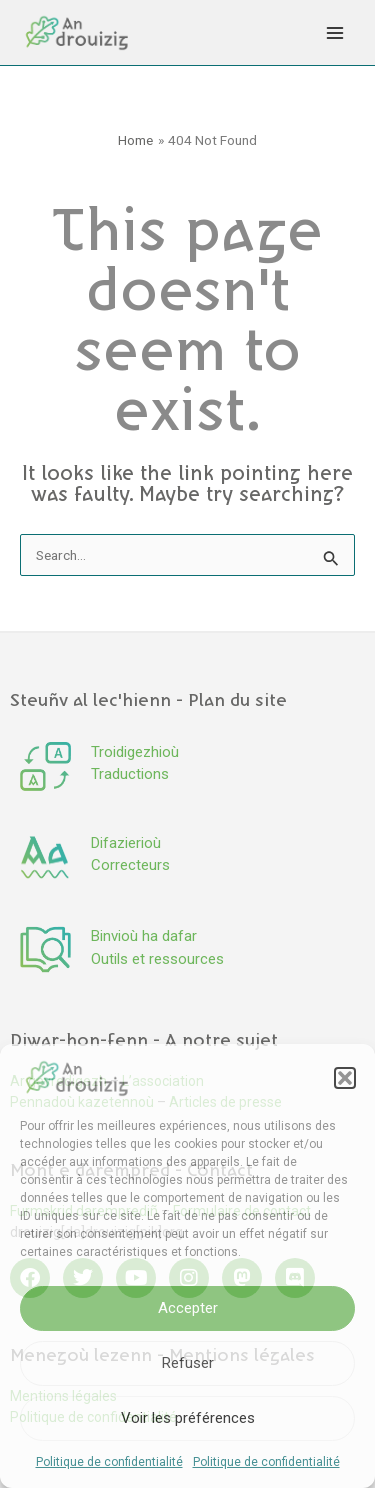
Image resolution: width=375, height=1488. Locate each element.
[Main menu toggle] (335, 32)
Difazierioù (126, 843)
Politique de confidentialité (109, 1462)
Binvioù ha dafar (144, 936)
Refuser (188, 1363)
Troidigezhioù (135, 752)
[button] (345, 1078)
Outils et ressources (157, 959)
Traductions (130, 774)
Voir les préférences (188, 1418)
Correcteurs (130, 865)
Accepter (188, 1308)
